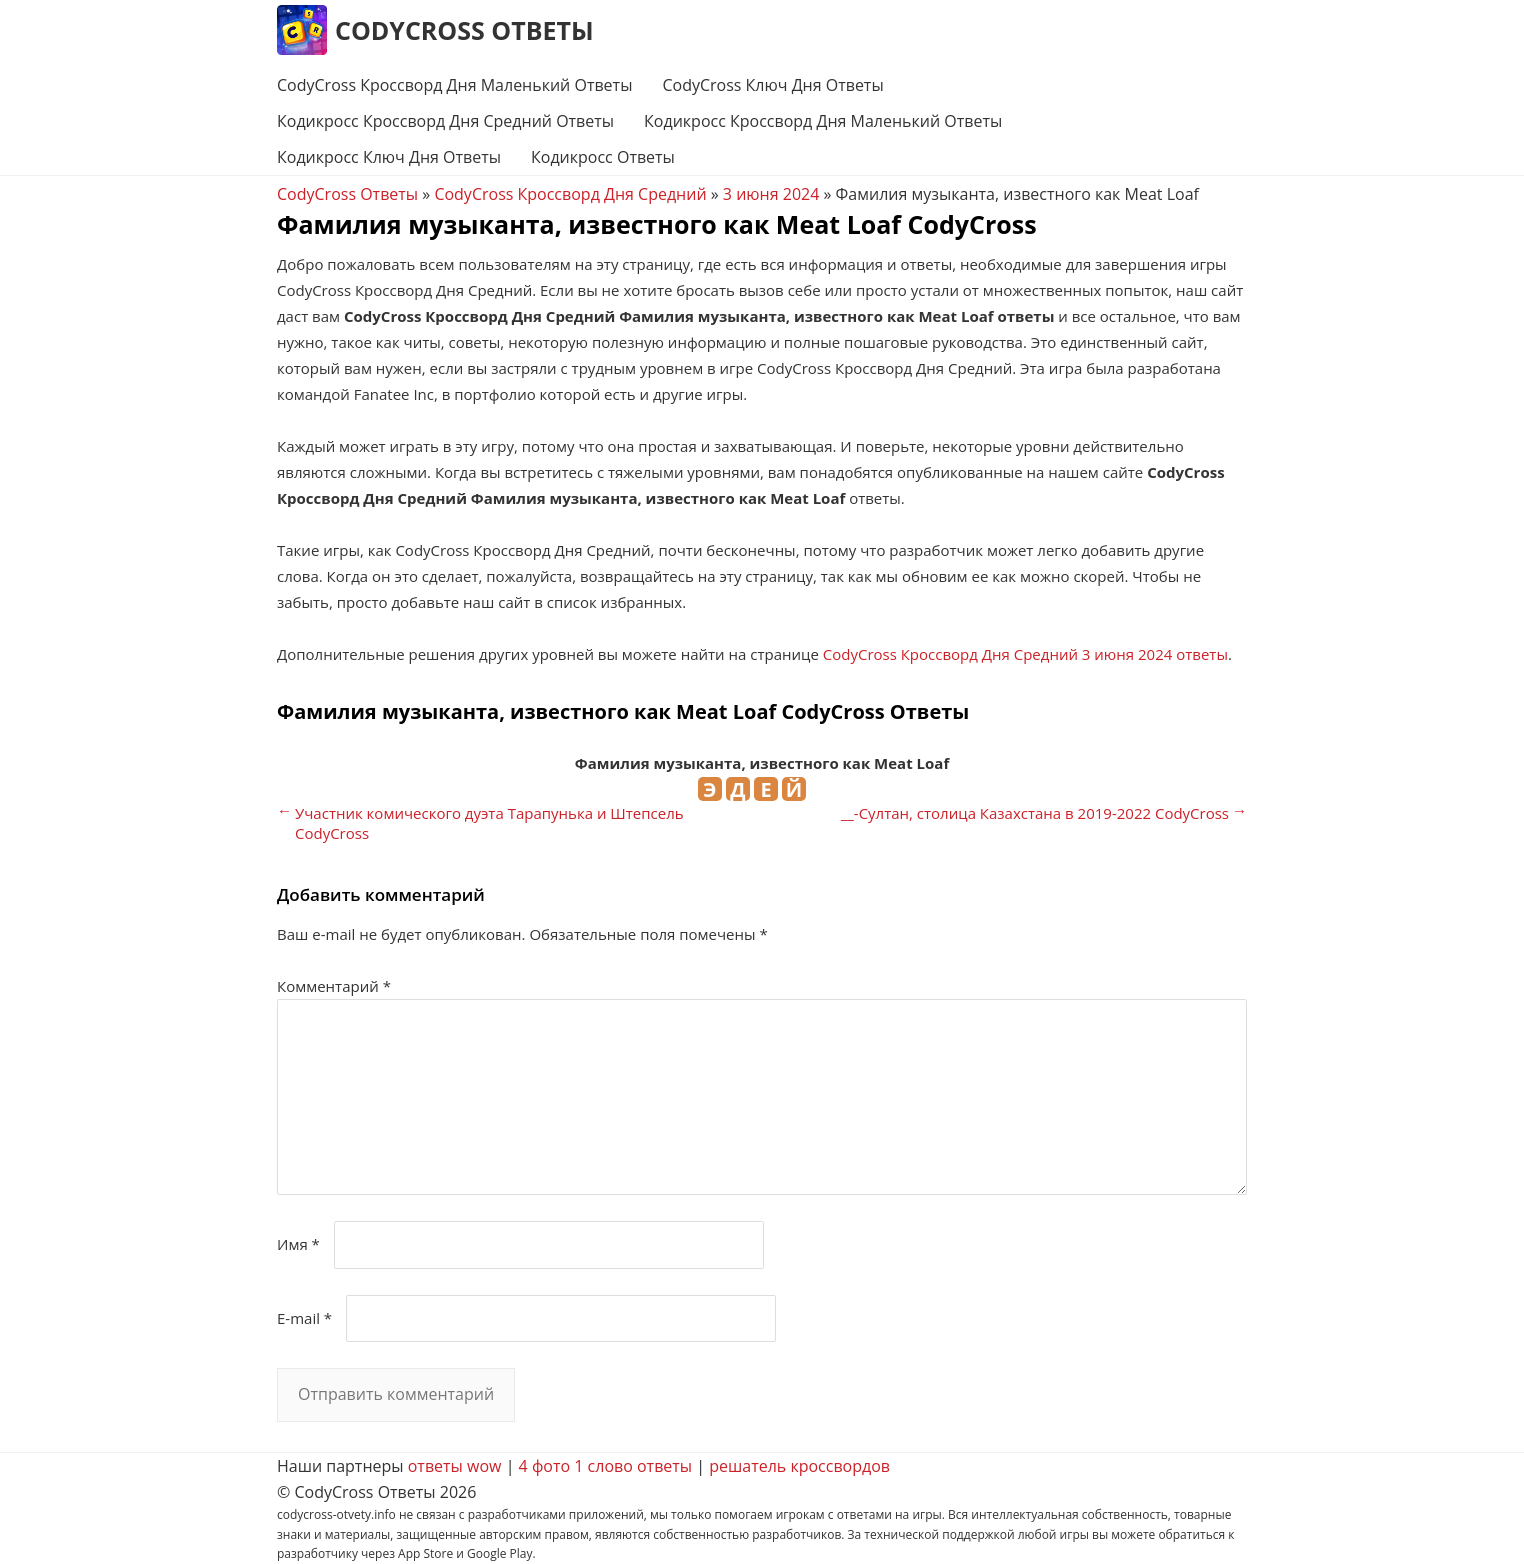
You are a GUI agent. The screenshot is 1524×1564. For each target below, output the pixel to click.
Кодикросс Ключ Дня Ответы (389, 157)
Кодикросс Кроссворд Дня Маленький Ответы (823, 121)
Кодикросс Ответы (603, 157)
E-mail (304, 1318)
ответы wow (455, 1466)
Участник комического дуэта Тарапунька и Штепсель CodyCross (489, 823)
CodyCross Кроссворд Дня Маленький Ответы (454, 85)
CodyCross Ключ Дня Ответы (772, 85)
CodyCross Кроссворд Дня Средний (570, 194)
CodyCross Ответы (464, 30)
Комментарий (334, 986)
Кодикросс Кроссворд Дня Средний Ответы (445, 121)
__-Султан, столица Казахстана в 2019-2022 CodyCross (1035, 813)
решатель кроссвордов (799, 1466)
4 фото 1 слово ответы (606, 1466)
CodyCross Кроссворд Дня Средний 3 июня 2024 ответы (1025, 654)
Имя (298, 1244)
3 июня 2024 (771, 194)
